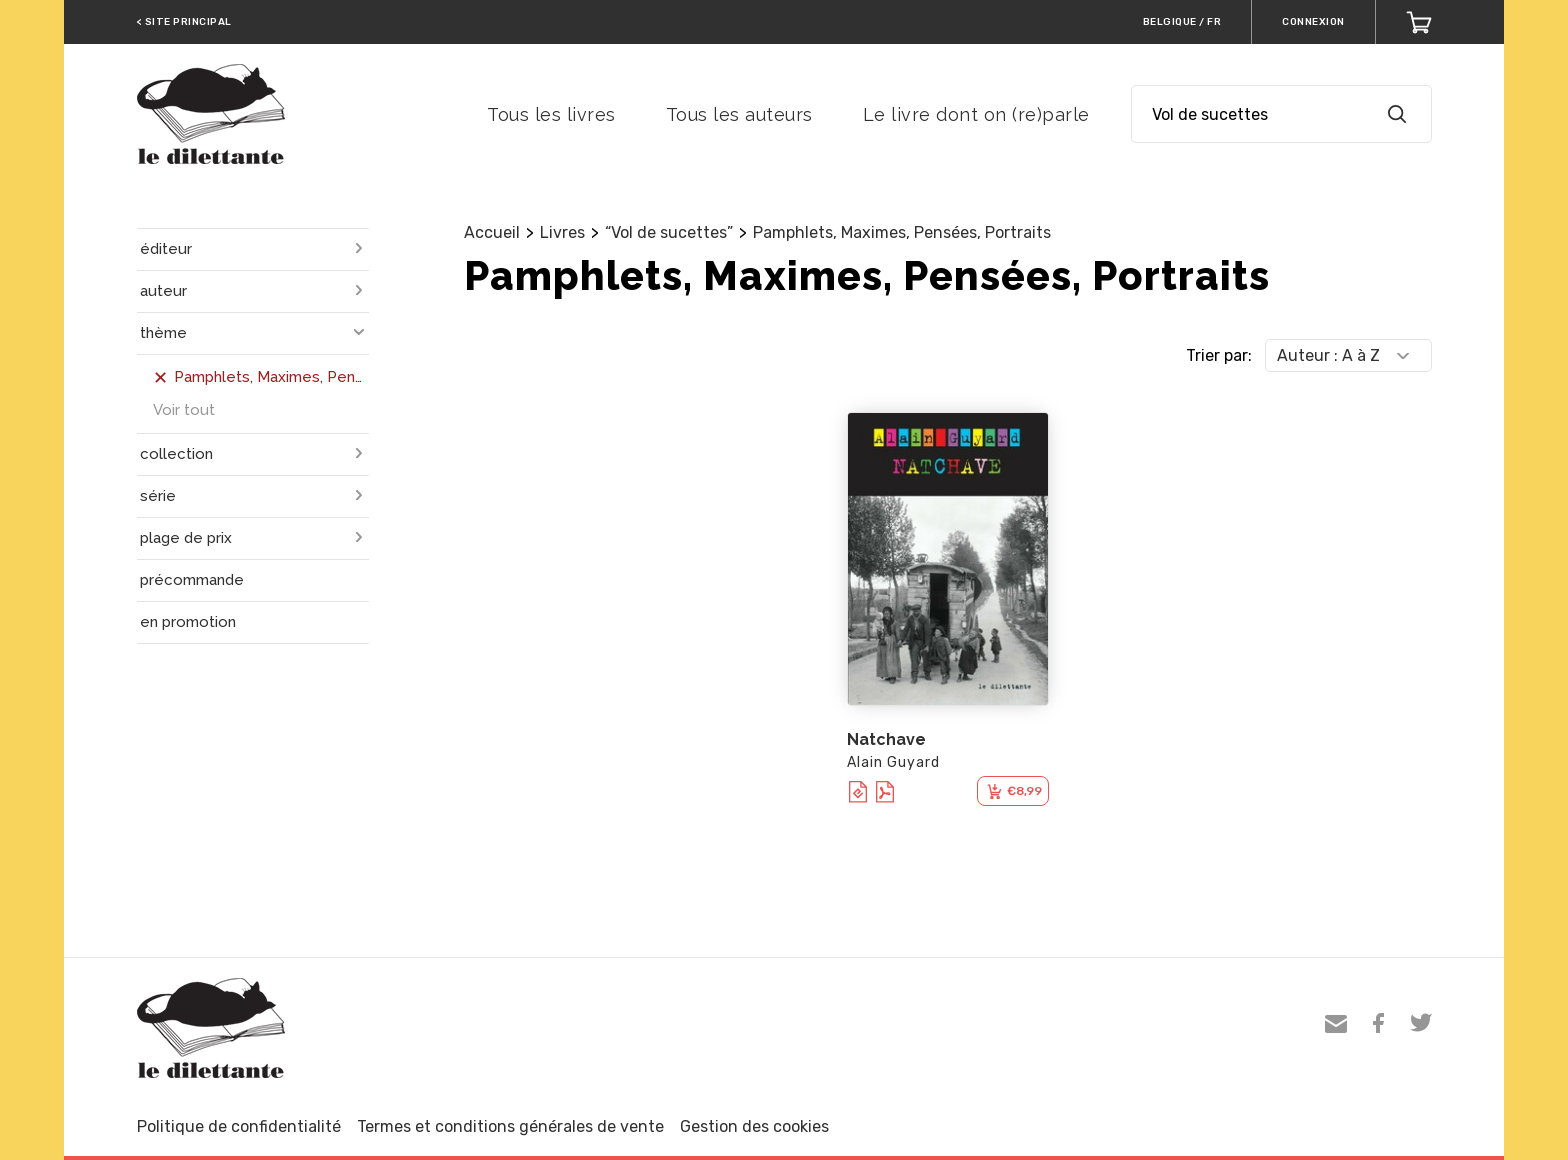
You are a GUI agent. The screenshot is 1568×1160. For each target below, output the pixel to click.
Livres (562, 232)
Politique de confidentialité (239, 1126)
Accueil (492, 232)
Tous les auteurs (739, 114)
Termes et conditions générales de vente (510, 1126)
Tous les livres (551, 114)
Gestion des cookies (754, 1126)
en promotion (188, 622)
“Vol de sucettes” (669, 232)
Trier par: (1219, 355)
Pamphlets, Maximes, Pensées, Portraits (902, 232)
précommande (192, 580)
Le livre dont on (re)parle (976, 114)
